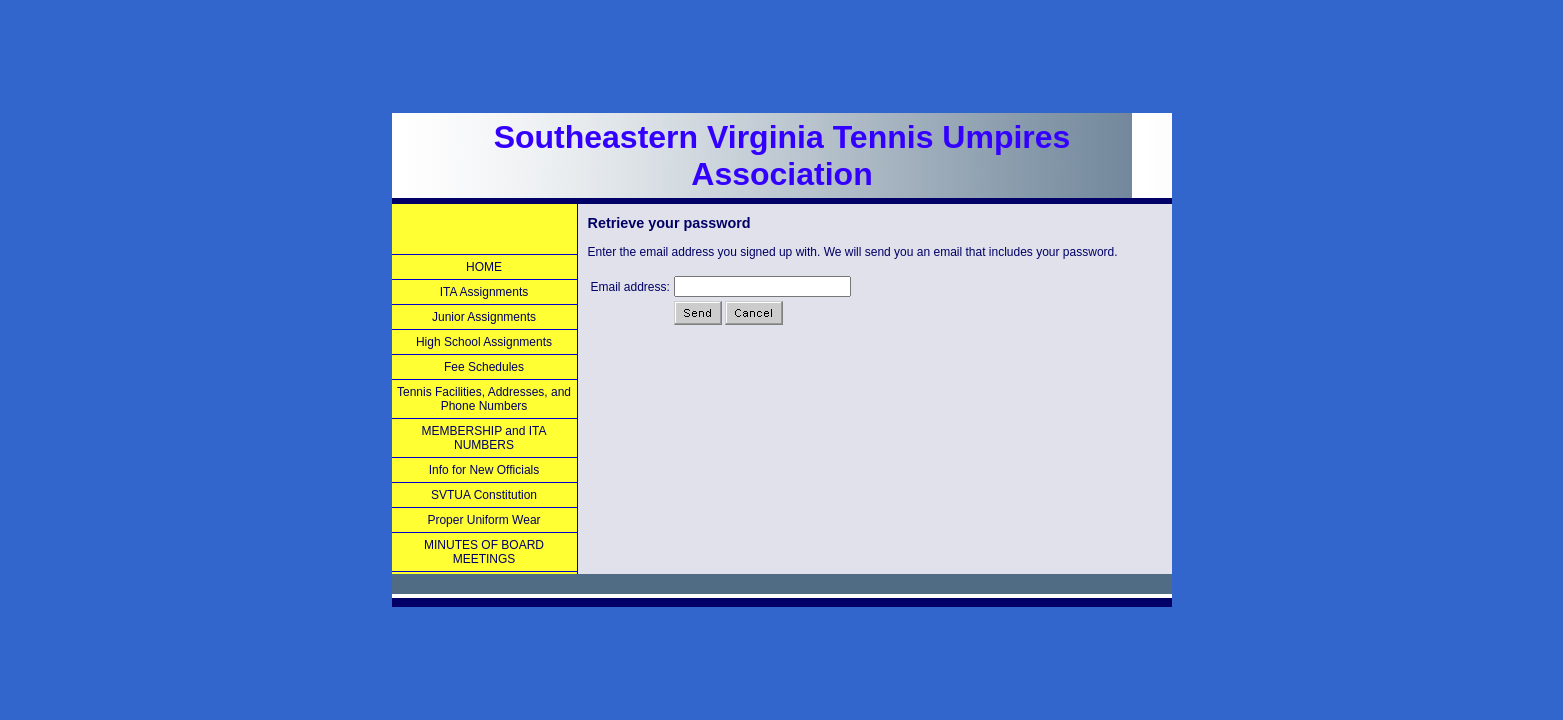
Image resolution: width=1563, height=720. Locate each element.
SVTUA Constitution (484, 495)
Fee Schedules (484, 367)
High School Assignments (484, 342)
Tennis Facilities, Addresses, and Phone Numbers (484, 399)
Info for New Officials (484, 470)
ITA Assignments (484, 292)
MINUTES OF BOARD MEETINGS (484, 552)
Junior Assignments (484, 317)
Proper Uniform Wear (483, 520)
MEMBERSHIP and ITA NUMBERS (484, 438)
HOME (484, 267)
